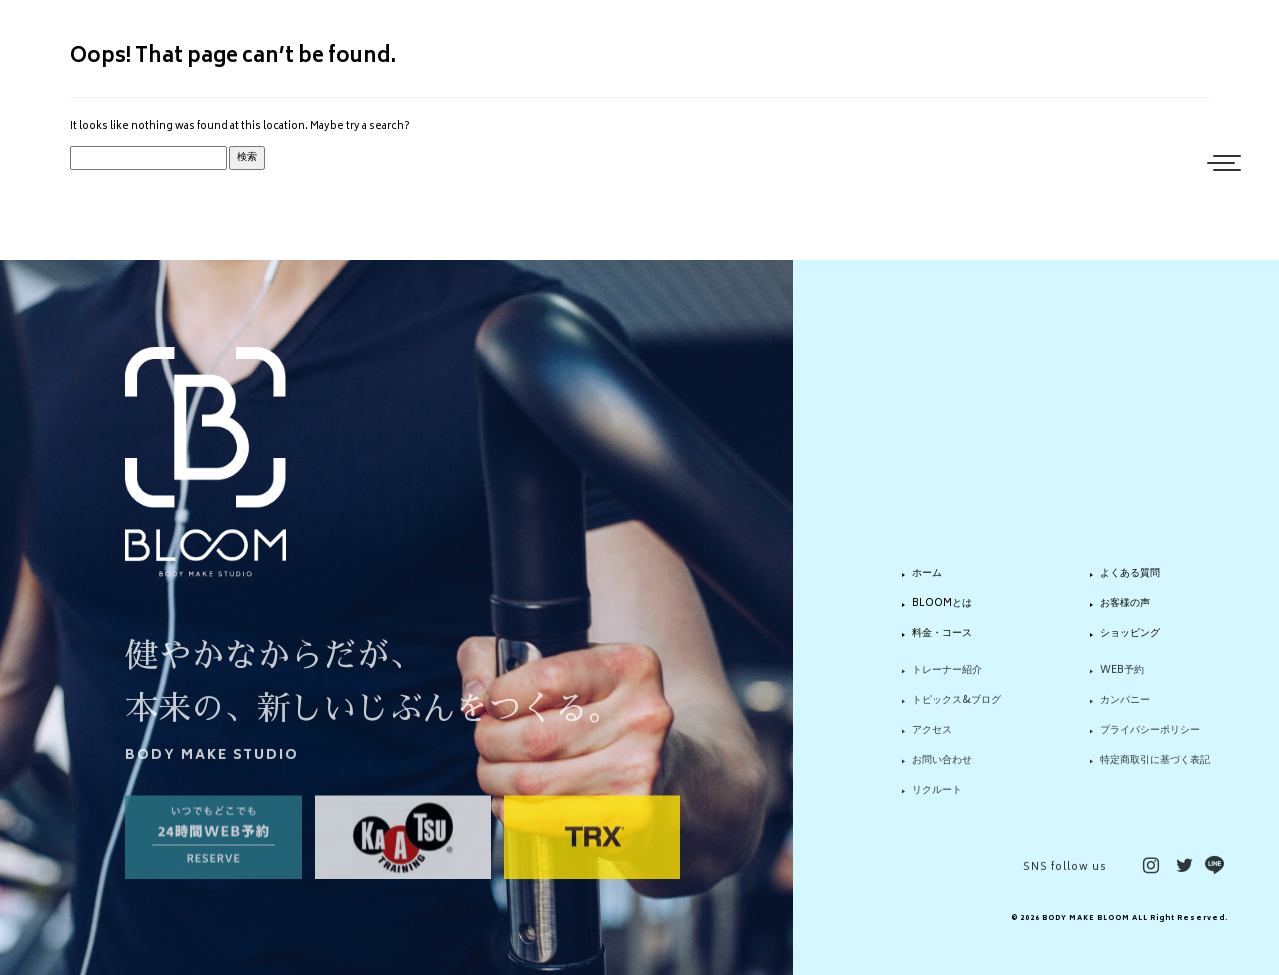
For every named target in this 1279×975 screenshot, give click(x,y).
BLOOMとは (942, 604)
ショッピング (1130, 634)
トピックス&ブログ (956, 711)
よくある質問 (1130, 575)
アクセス (932, 741)
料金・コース (942, 634)
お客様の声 (1125, 604)
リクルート (937, 800)
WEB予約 (1122, 681)
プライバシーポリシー (1150, 741)
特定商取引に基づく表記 (1155, 770)
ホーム (927, 575)
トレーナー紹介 (947, 681)
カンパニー (1125, 711)
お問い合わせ (942, 770)
